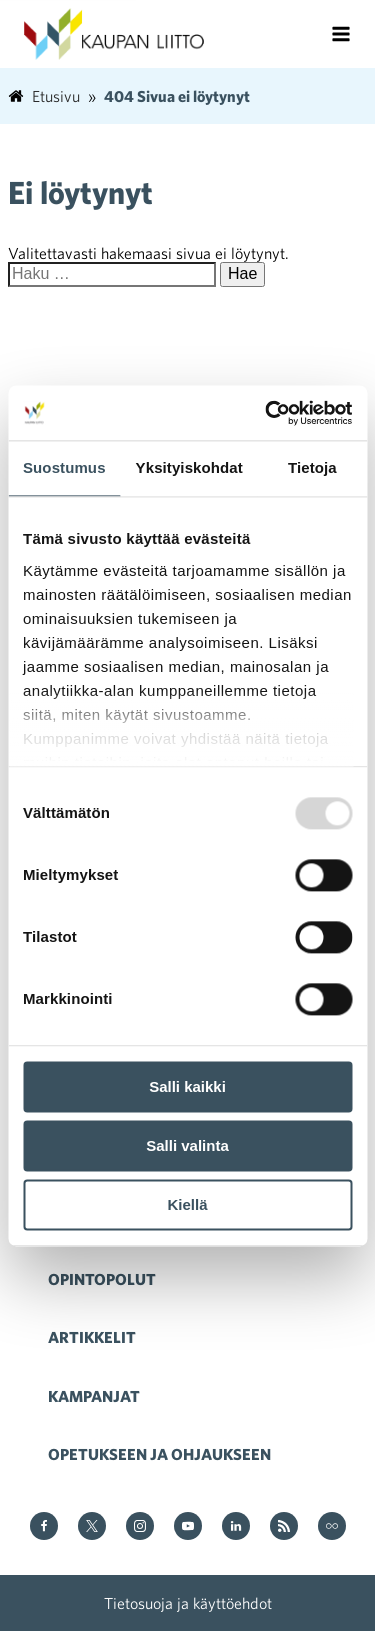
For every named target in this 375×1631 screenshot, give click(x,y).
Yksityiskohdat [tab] (189, 467)
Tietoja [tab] (312, 467)
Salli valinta (187, 1145)
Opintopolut (102, 1279)
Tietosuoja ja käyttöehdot (188, 1603)
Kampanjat (94, 1396)
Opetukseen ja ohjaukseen (159, 1454)
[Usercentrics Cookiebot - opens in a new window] (267, 413)
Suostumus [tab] (64, 467)
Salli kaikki (187, 1086)
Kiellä (187, 1204)
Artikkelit (92, 1337)
